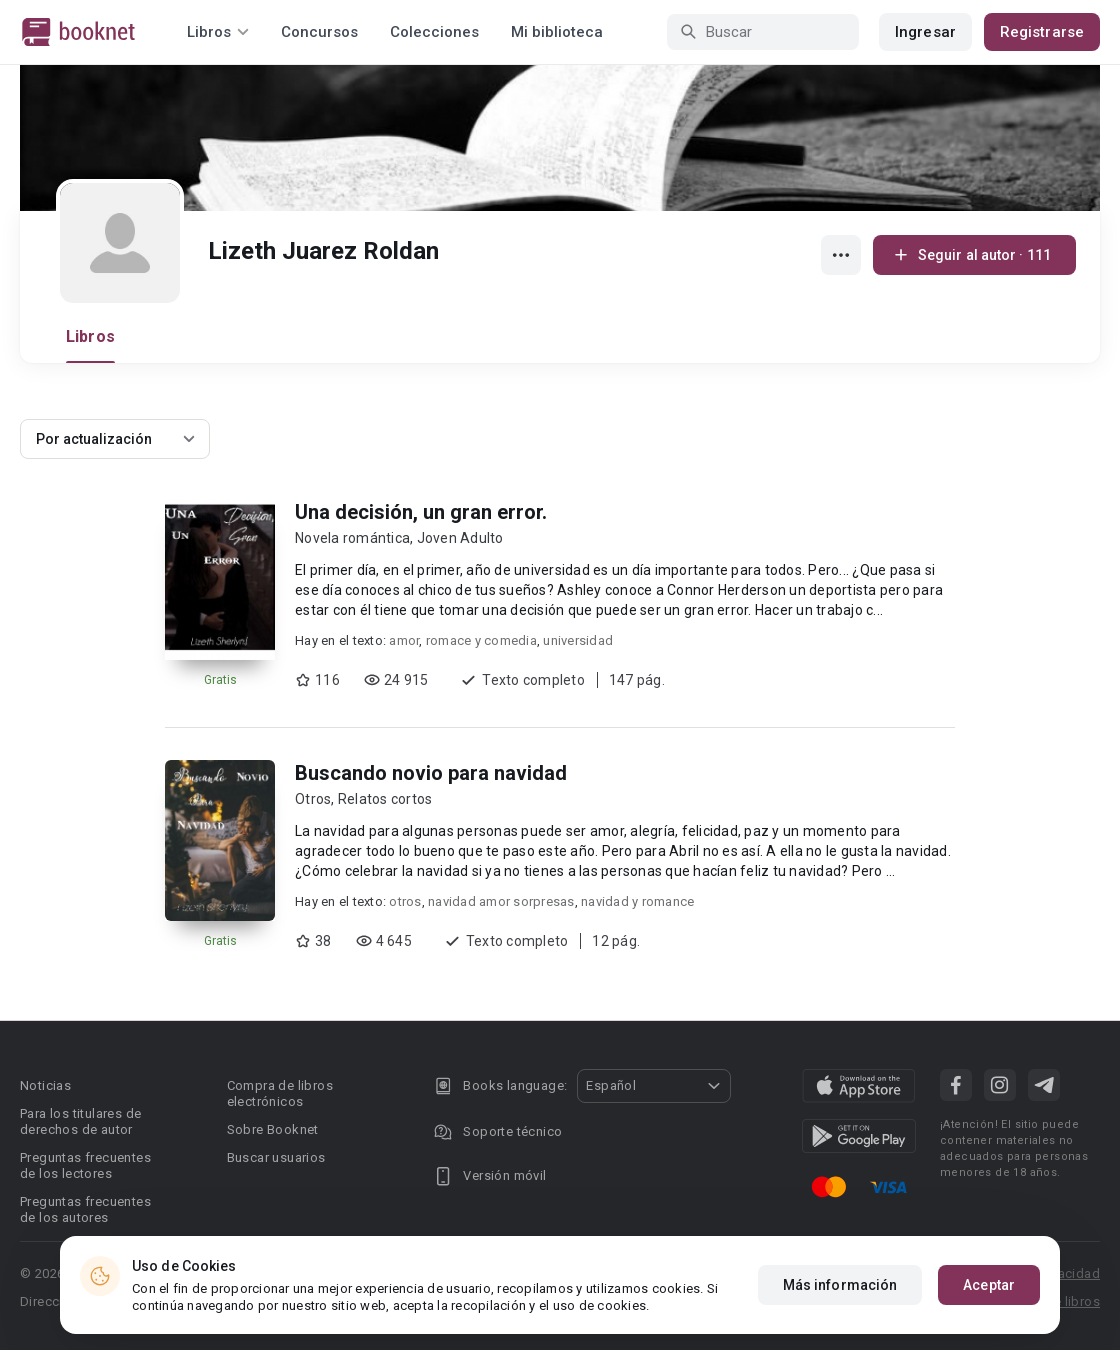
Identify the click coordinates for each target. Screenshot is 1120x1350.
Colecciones (434, 32)
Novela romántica (352, 538)
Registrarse (1042, 32)
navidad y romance (637, 901)
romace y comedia (481, 640)
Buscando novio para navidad (431, 773)
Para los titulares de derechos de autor (80, 1121)
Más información (840, 1285)
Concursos (319, 32)
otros (405, 901)
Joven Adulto (460, 538)
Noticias (45, 1085)
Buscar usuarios (276, 1157)
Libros (90, 336)
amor (404, 640)
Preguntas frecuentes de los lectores (85, 1165)
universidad (578, 640)
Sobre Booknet (273, 1129)
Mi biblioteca (557, 32)
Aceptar (989, 1285)
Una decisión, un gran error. (421, 512)
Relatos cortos (385, 799)
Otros (313, 799)
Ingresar (925, 32)
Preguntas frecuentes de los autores (85, 1209)
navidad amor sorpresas (501, 901)
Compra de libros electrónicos (280, 1093)
